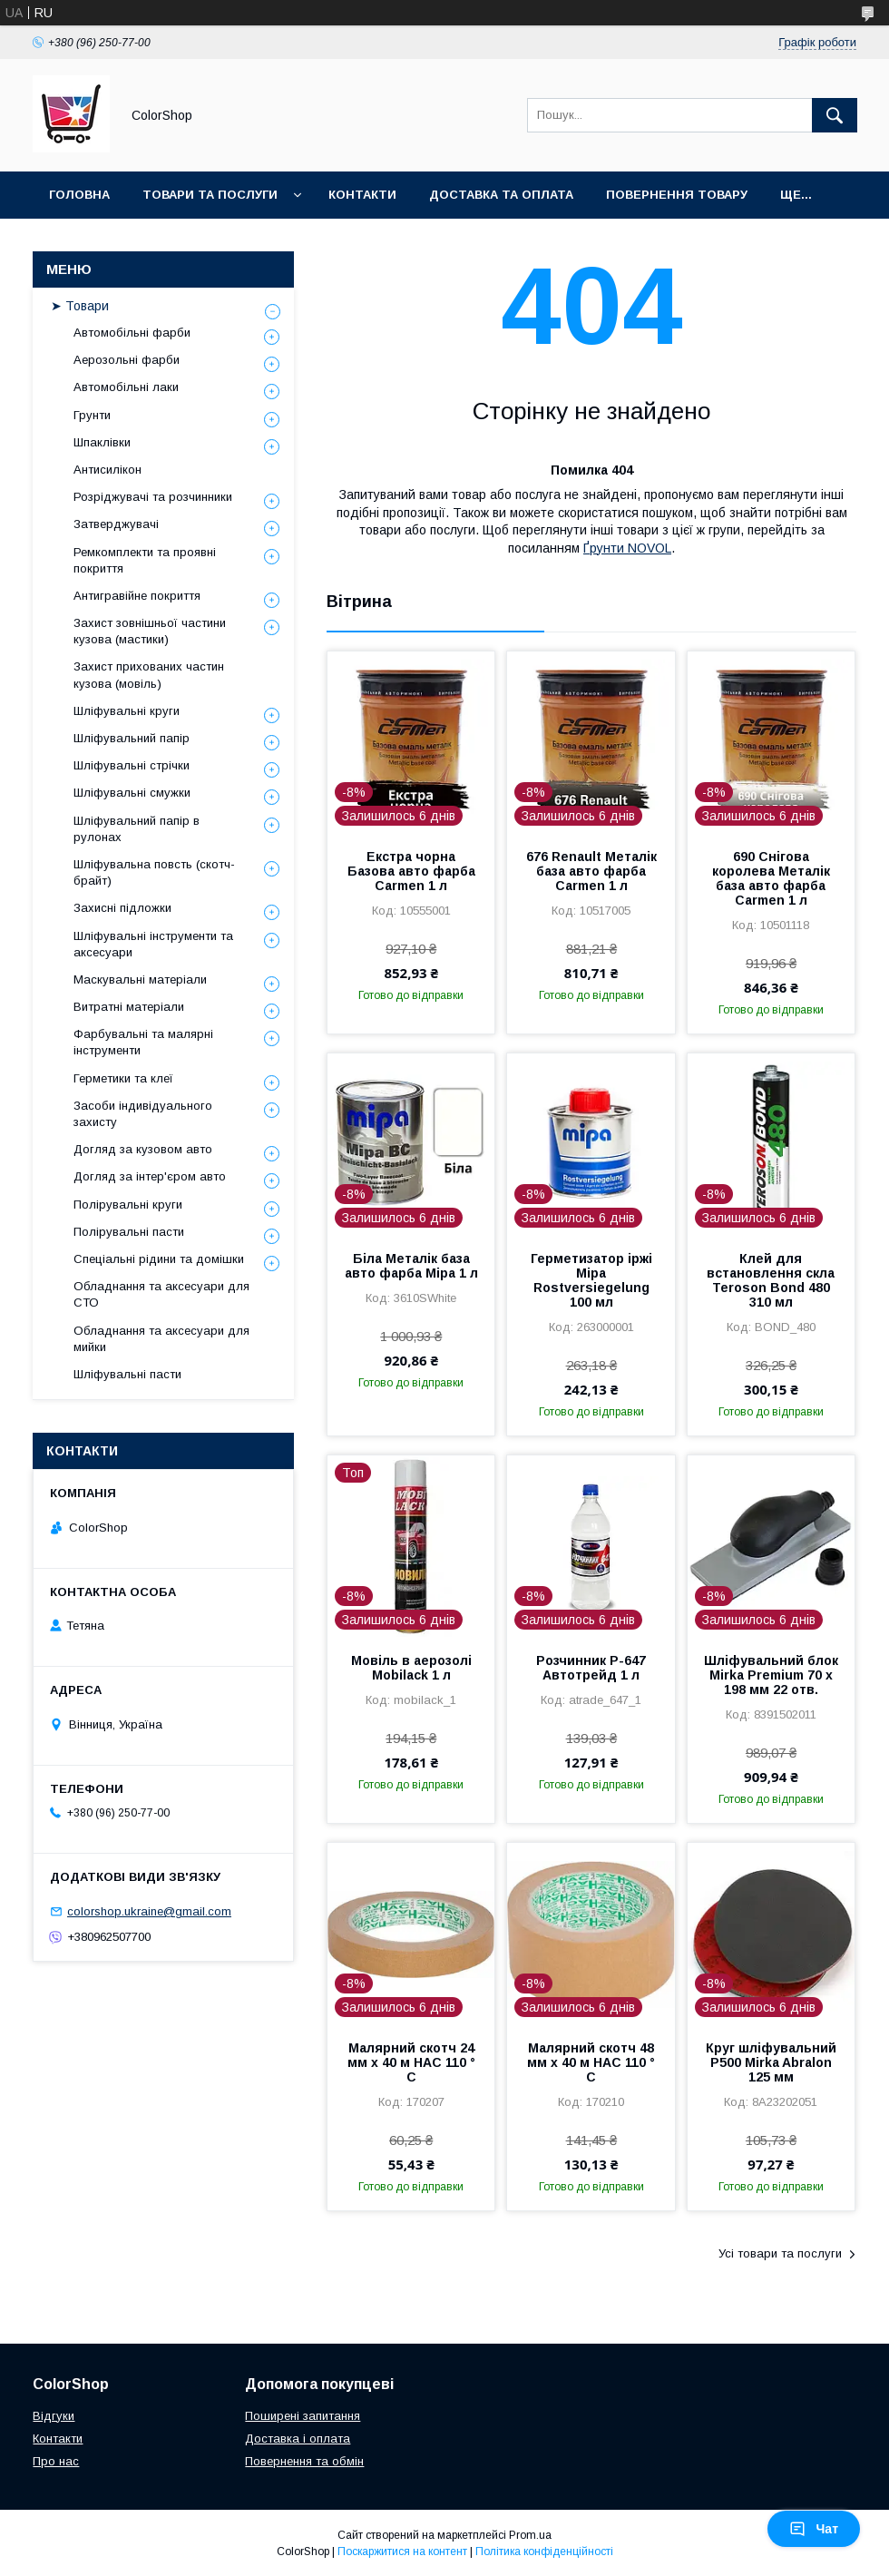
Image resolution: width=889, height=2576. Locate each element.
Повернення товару (676, 194)
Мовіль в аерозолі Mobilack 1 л (411, 1667)
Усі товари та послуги (780, 2253)
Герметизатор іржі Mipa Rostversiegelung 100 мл (591, 1280)
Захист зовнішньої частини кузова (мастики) (149, 631)
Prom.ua (530, 2535)
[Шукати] (834, 115)
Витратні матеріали (128, 1007)
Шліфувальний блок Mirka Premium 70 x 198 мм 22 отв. (771, 1675)
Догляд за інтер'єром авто (149, 1176)
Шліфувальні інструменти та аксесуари (153, 944)
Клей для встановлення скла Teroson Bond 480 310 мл (771, 1280)
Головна (79, 194)
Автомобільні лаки (126, 387)
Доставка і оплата (297, 2438)
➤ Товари (80, 306)
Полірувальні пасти (128, 1232)
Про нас (56, 2461)
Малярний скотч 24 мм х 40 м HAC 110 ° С (411, 2062)
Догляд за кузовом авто (142, 1149)
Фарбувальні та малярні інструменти (143, 1042)
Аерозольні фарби (126, 360)
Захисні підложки (122, 908)
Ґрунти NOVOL (627, 548)
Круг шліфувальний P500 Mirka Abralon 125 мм (771, 2062)
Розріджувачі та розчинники (152, 497)
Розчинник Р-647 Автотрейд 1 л (591, 1667)
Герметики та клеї (123, 1078)
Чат (813, 2529)
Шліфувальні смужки (131, 792)
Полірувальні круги (127, 1204)
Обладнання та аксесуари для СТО (161, 1294)
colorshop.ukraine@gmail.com (149, 1911)
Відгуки (53, 2416)
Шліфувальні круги (126, 711)
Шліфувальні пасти (127, 1374)
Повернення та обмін (304, 2461)
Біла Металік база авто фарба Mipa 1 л (411, 1265)
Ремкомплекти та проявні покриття (144, 560)
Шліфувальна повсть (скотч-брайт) (154, 872)
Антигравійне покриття (136, 595)
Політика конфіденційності (544, 2551)
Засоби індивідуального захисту (142, 1114)
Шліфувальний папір (131, 738)
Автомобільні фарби (131, 332)
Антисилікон (107, 469)
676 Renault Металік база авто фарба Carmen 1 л (591, 871)
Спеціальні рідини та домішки (158, 1259)
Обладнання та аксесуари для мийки (161, 1339)
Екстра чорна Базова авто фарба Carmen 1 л (411, 871)
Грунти (92, 415)
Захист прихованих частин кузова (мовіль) (148, 675)
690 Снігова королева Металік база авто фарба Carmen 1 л (771, 878)
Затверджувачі (116, 524)
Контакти (362, 194)
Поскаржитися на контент (402, 2551)
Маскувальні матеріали (140, 979)
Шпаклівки (102, 442)
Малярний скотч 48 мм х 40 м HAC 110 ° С (591, 2062)
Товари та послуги (210, 194)
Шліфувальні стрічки (131, 765)
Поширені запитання (302, 2416)
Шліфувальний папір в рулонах (136, 829)
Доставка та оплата (501, 194)
